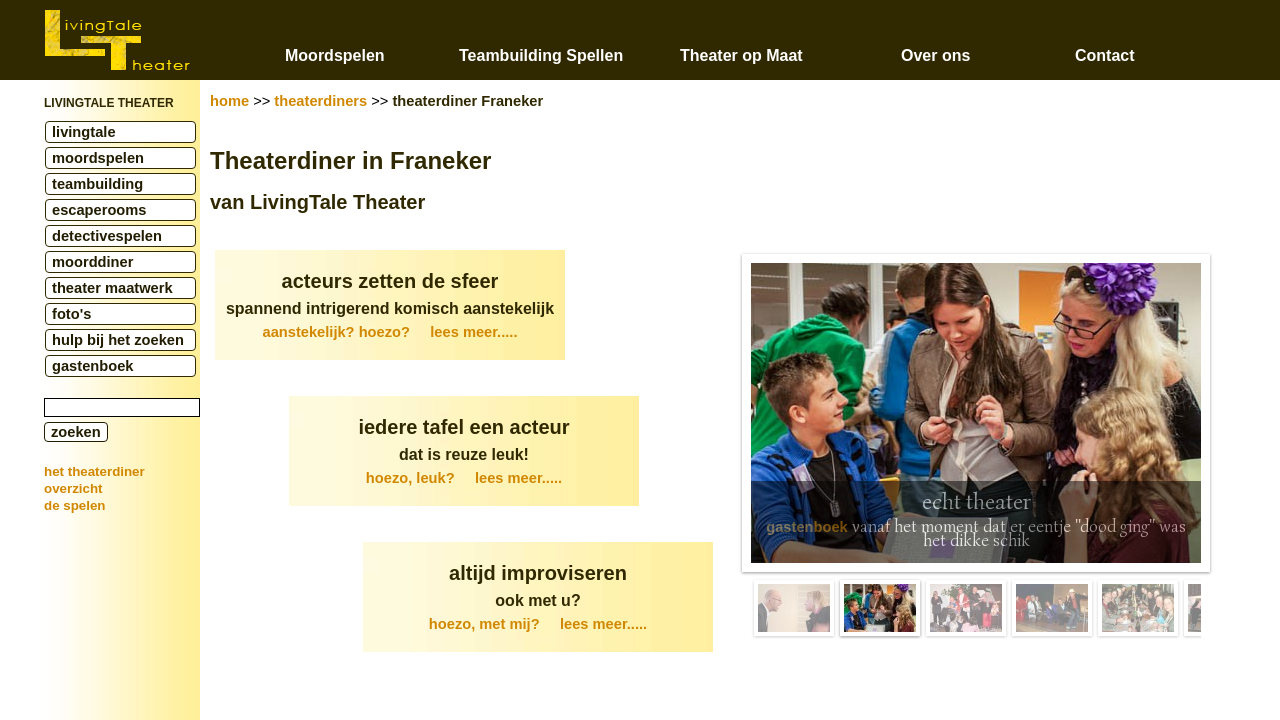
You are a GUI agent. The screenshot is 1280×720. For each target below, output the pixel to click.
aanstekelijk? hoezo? (390, 332)
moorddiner (92, 262)
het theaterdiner (94, 471)
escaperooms (99, 210)
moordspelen (98, 158)
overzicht (73, 488)
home (229, 101)
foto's (71, 314)
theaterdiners (320, 101)
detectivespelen (107, 236)
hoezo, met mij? (538, 624)
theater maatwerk (112, 288)
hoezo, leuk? (464, 478)
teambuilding (97, 184)
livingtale (84, 132)
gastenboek (92, 366)
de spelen (74, 505)
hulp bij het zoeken (118, 340)
